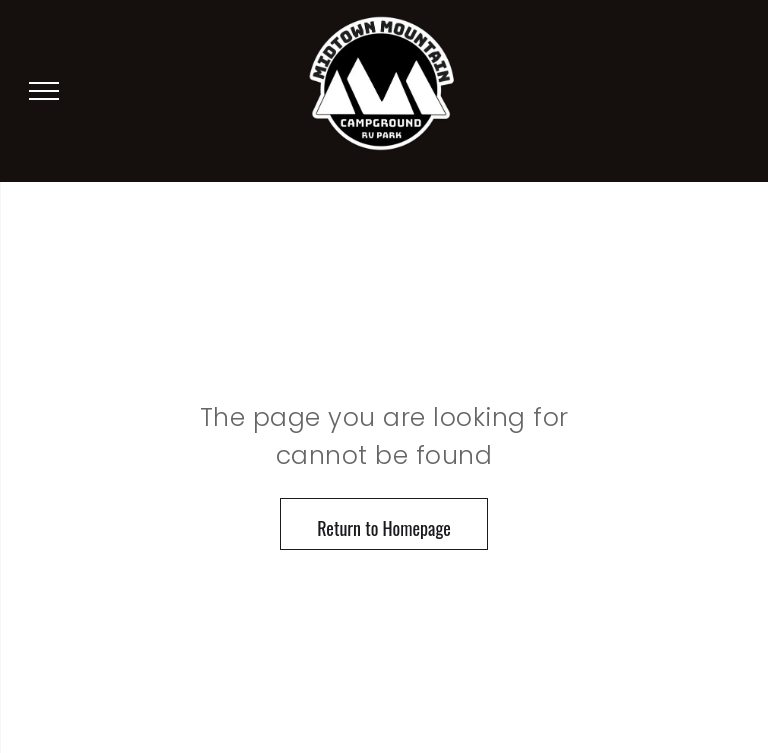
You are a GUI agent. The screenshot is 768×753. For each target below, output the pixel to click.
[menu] (44, 91)
